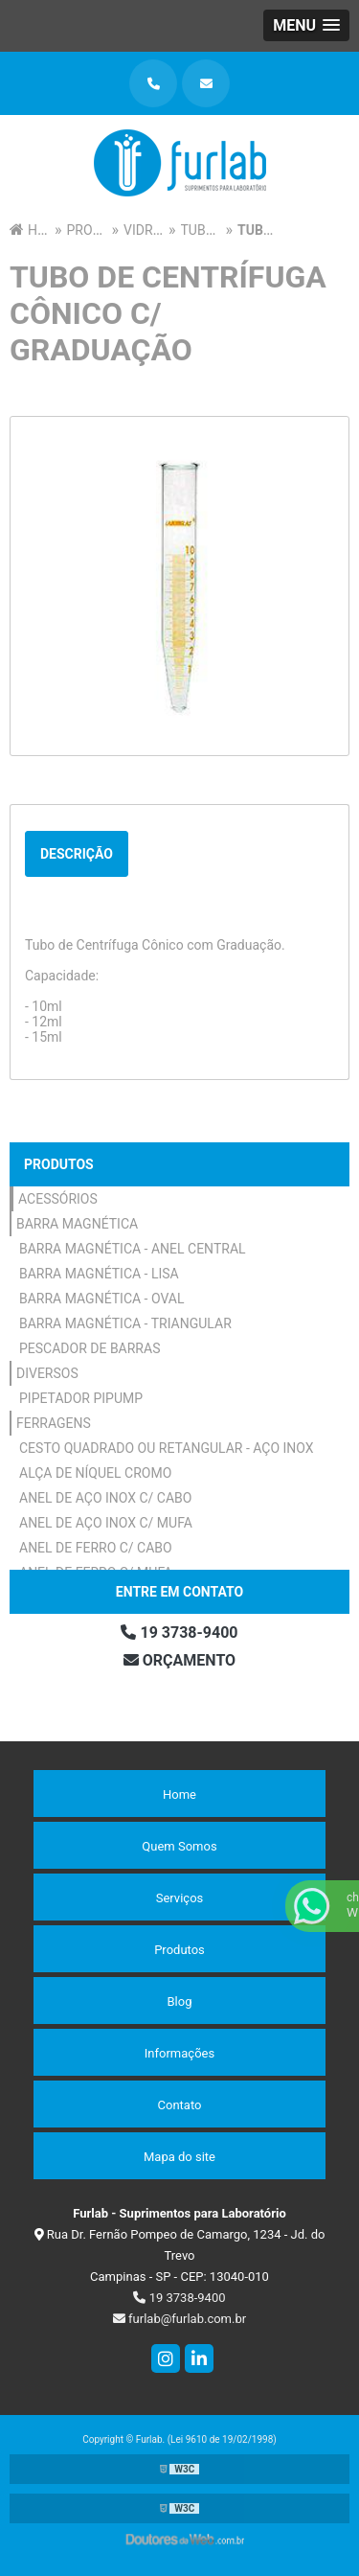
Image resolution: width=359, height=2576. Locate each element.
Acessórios (58, 1199)
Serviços (180, 1898)
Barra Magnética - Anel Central (132, 1248)
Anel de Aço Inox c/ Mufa (105, 1522)
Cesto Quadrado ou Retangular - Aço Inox (166, 1448)
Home (179, 1794)
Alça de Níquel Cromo (95, 1473)
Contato (180, 2105)
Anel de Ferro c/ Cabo (95, 1547)
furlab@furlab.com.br (179, 2319)
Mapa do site (179, 2157)
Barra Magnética (77, 1223)
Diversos (47, 1373)
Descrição (76, 854)
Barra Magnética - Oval (102, 1298)
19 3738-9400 (179, 1632)
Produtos (59, 1164)
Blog (180, 2001)
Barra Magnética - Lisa (99, 1273)
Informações (179, 2053)
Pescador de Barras (89, 1348)
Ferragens (53, 1423)
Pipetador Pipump (81, 1398)
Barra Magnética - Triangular (125, 1323)
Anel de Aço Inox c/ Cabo (105, 1498)
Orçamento (179, 1660)
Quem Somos (179, 1846)
